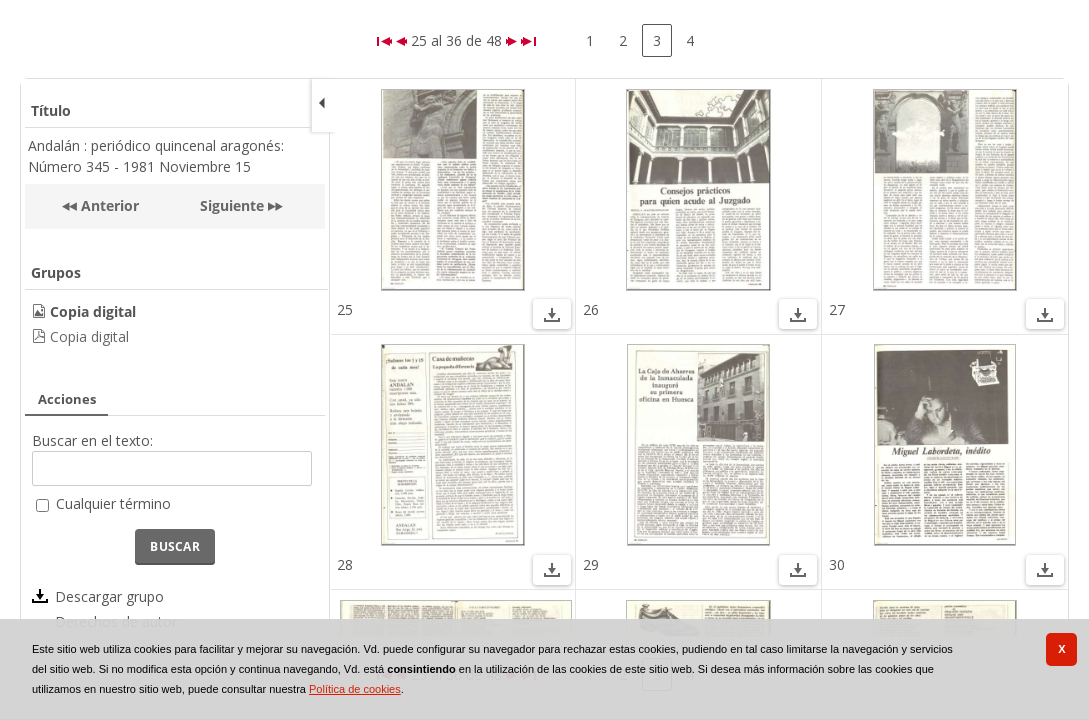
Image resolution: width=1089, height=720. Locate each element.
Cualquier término (113, 503)
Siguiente (232, 205)
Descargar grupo (109, 596)
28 (345, 564)
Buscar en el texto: (92, 440)
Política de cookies (355, 689)
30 (837, 564)
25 (345, 309)
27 (837, 309)
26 (591, 309)
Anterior (108, 205)
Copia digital (89, 336)
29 (591, 564)
